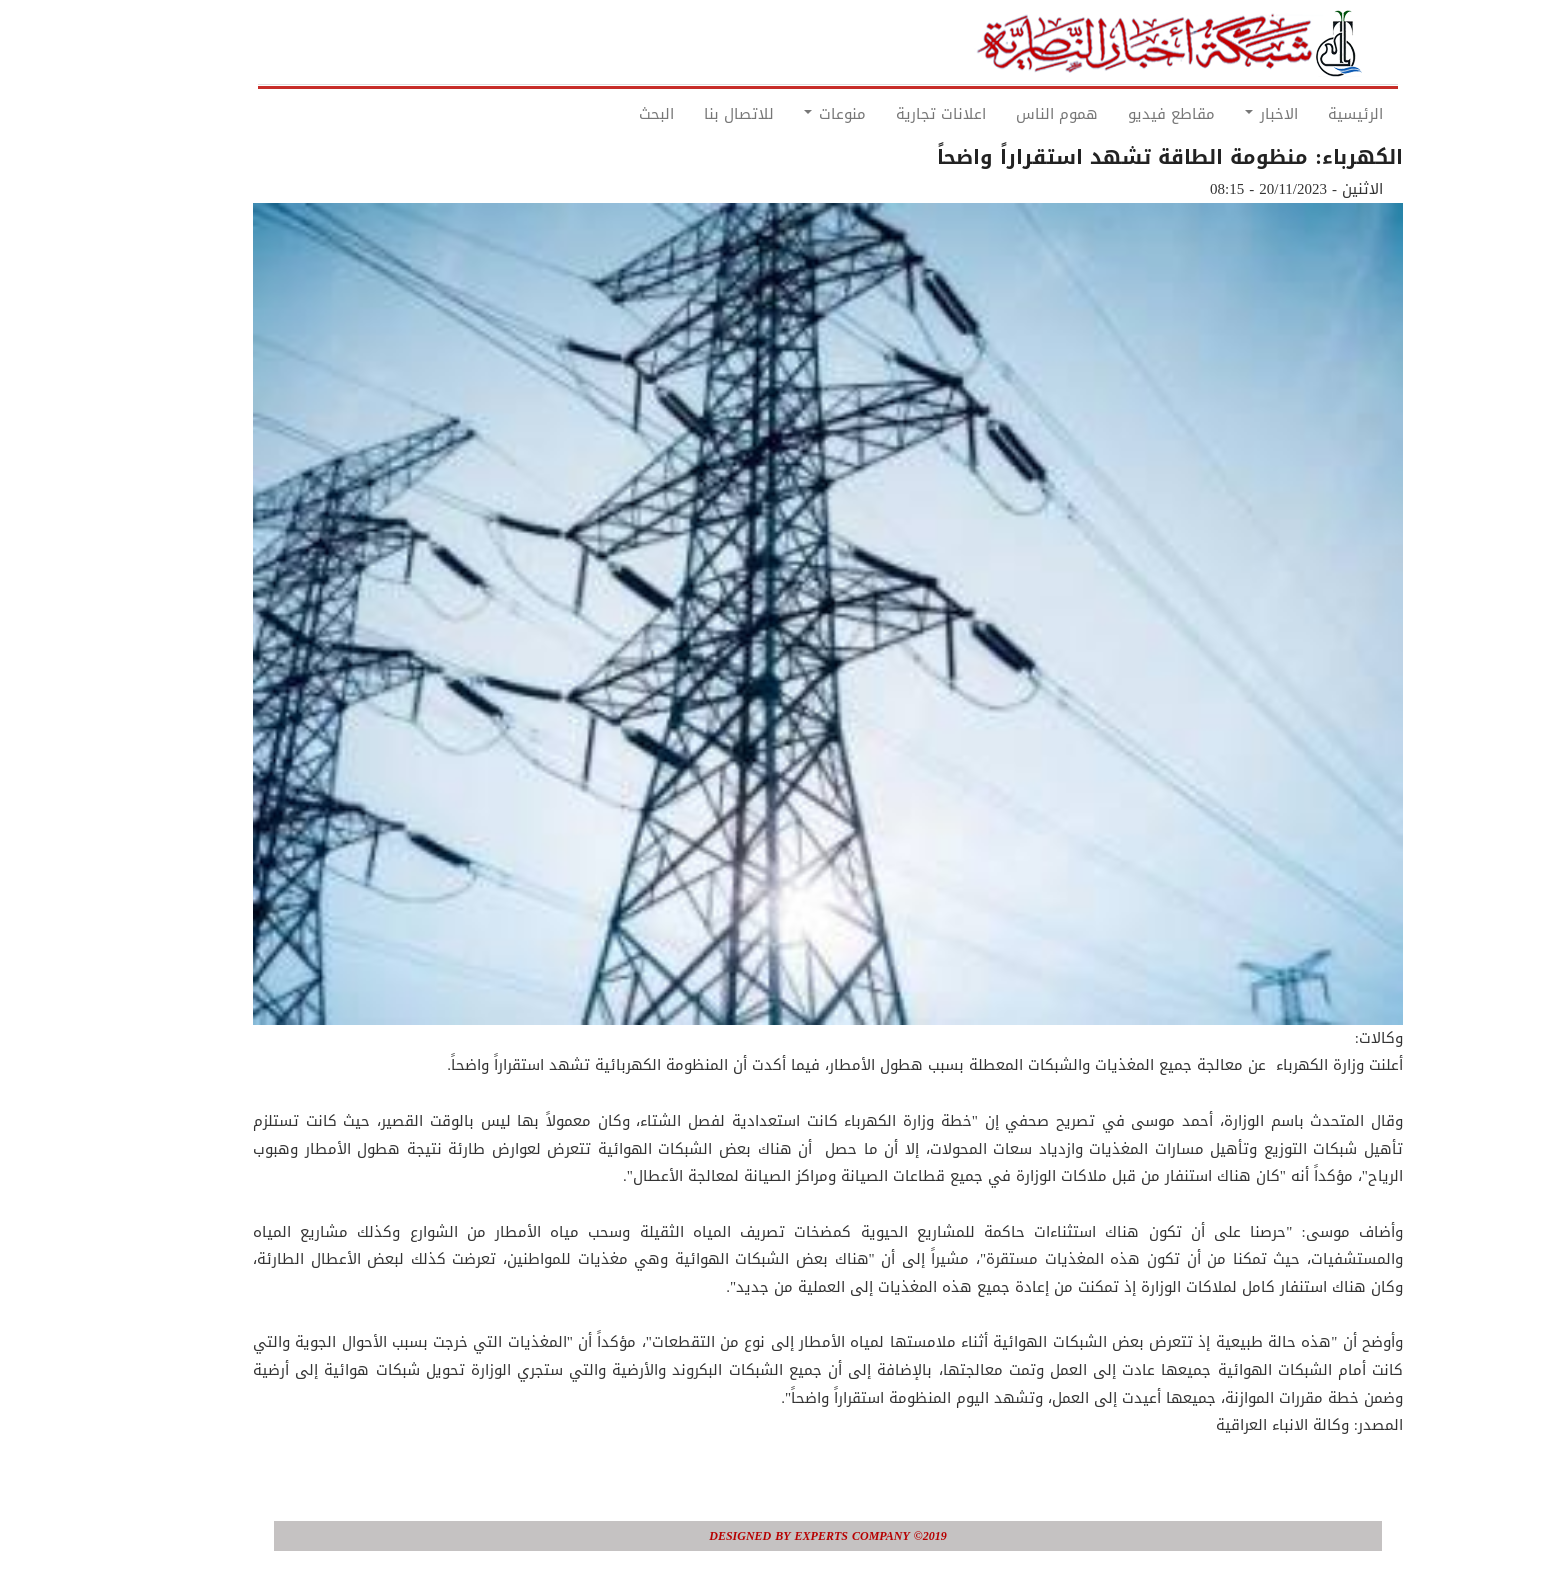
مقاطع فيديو (1127, 114)
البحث (612, 114)
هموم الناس (1013, 114)
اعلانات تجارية (897, 114)
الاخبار (1227, 114)
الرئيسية (1311, 114)
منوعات (791, 114)
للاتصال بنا (695, 114)
